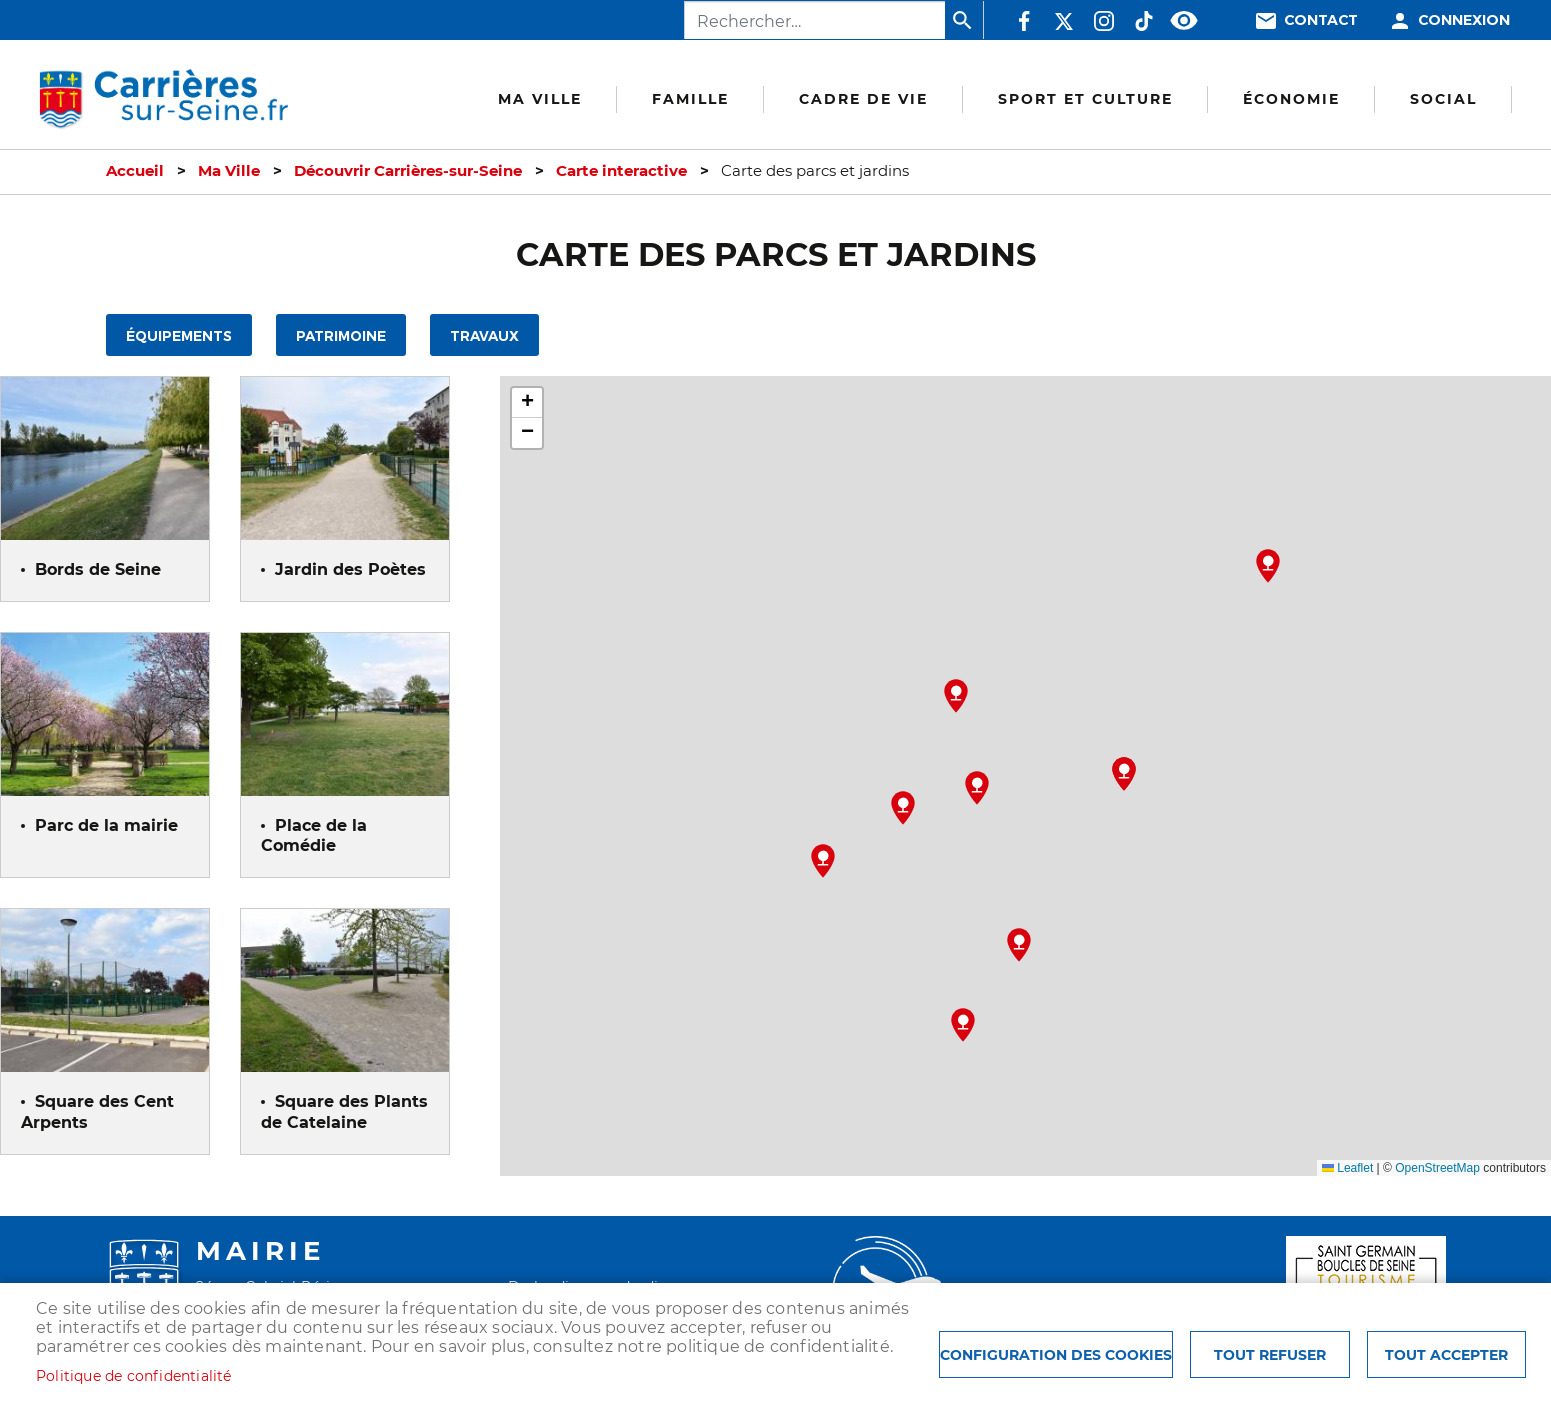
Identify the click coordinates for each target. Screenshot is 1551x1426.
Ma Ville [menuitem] (540, 99)
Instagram (1104, 21)
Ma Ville (229, 171)
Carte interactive (621, 171)
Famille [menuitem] (690, 99)
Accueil (135, 171)
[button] (963, 1025)
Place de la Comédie (314, 836)
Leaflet (1347, 1168)
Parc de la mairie (106, 825)
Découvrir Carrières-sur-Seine (408, 171)
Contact (1321, 20)
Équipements (179, 337)
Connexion (1464, 20)
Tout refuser (1270, 1355)
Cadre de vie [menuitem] (863, 99)
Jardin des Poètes (350, 569)
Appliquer (964, 20)
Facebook (1024, 21)
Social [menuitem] (1443, 99)
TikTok (1144, 21)
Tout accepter (1446, 1355)
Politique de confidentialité (134, 1376)
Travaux (484, 337)
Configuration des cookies (1056, 1355)
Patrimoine (341, 337)
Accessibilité (1184, 21)
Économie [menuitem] (1291, 99)
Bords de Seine (98, 569)
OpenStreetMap (1437, 1168)
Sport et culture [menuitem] (1085, 99)
